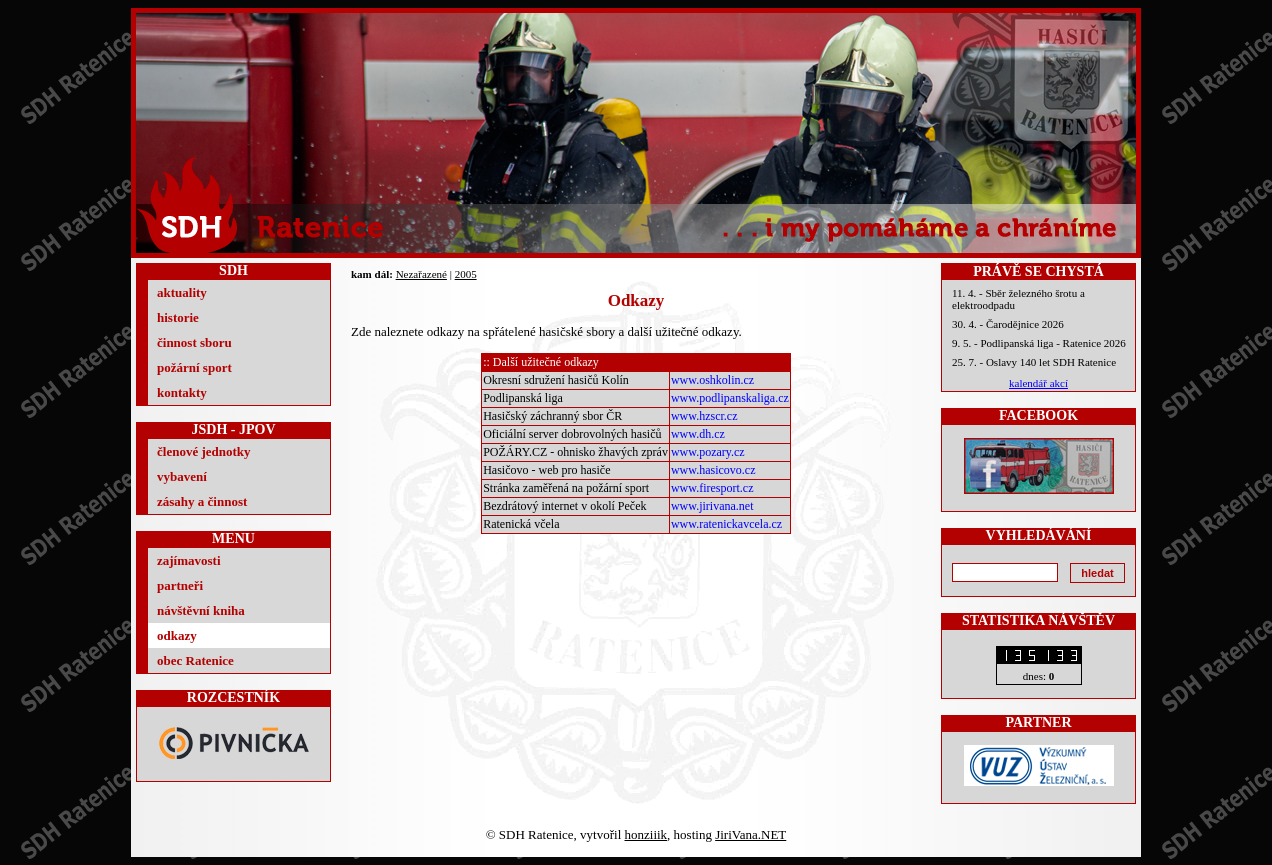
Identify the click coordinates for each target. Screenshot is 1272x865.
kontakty (182, 392)
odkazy (177, 635)
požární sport (194, 367)
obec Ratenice (195, 660)
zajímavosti (189, 560)
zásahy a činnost (202, 501)
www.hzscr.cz (704, 416)
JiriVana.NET (750, 834)
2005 (466, 274)
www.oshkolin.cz (712, 380)
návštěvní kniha (201, 610)
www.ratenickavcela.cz (726, 524)
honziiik (646, 834)
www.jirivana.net (712, 506)
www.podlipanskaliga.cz (730, 398)
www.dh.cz (698, 434)
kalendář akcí (1038, 383)
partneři (180, 585)
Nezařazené (421, 274)
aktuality (182, 292)
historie (178, 317)
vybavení (182, 476)
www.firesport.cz (712, 488)
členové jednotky (204, 451)
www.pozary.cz (708, 452)
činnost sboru (194, 342)
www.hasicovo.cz (713, 470)
